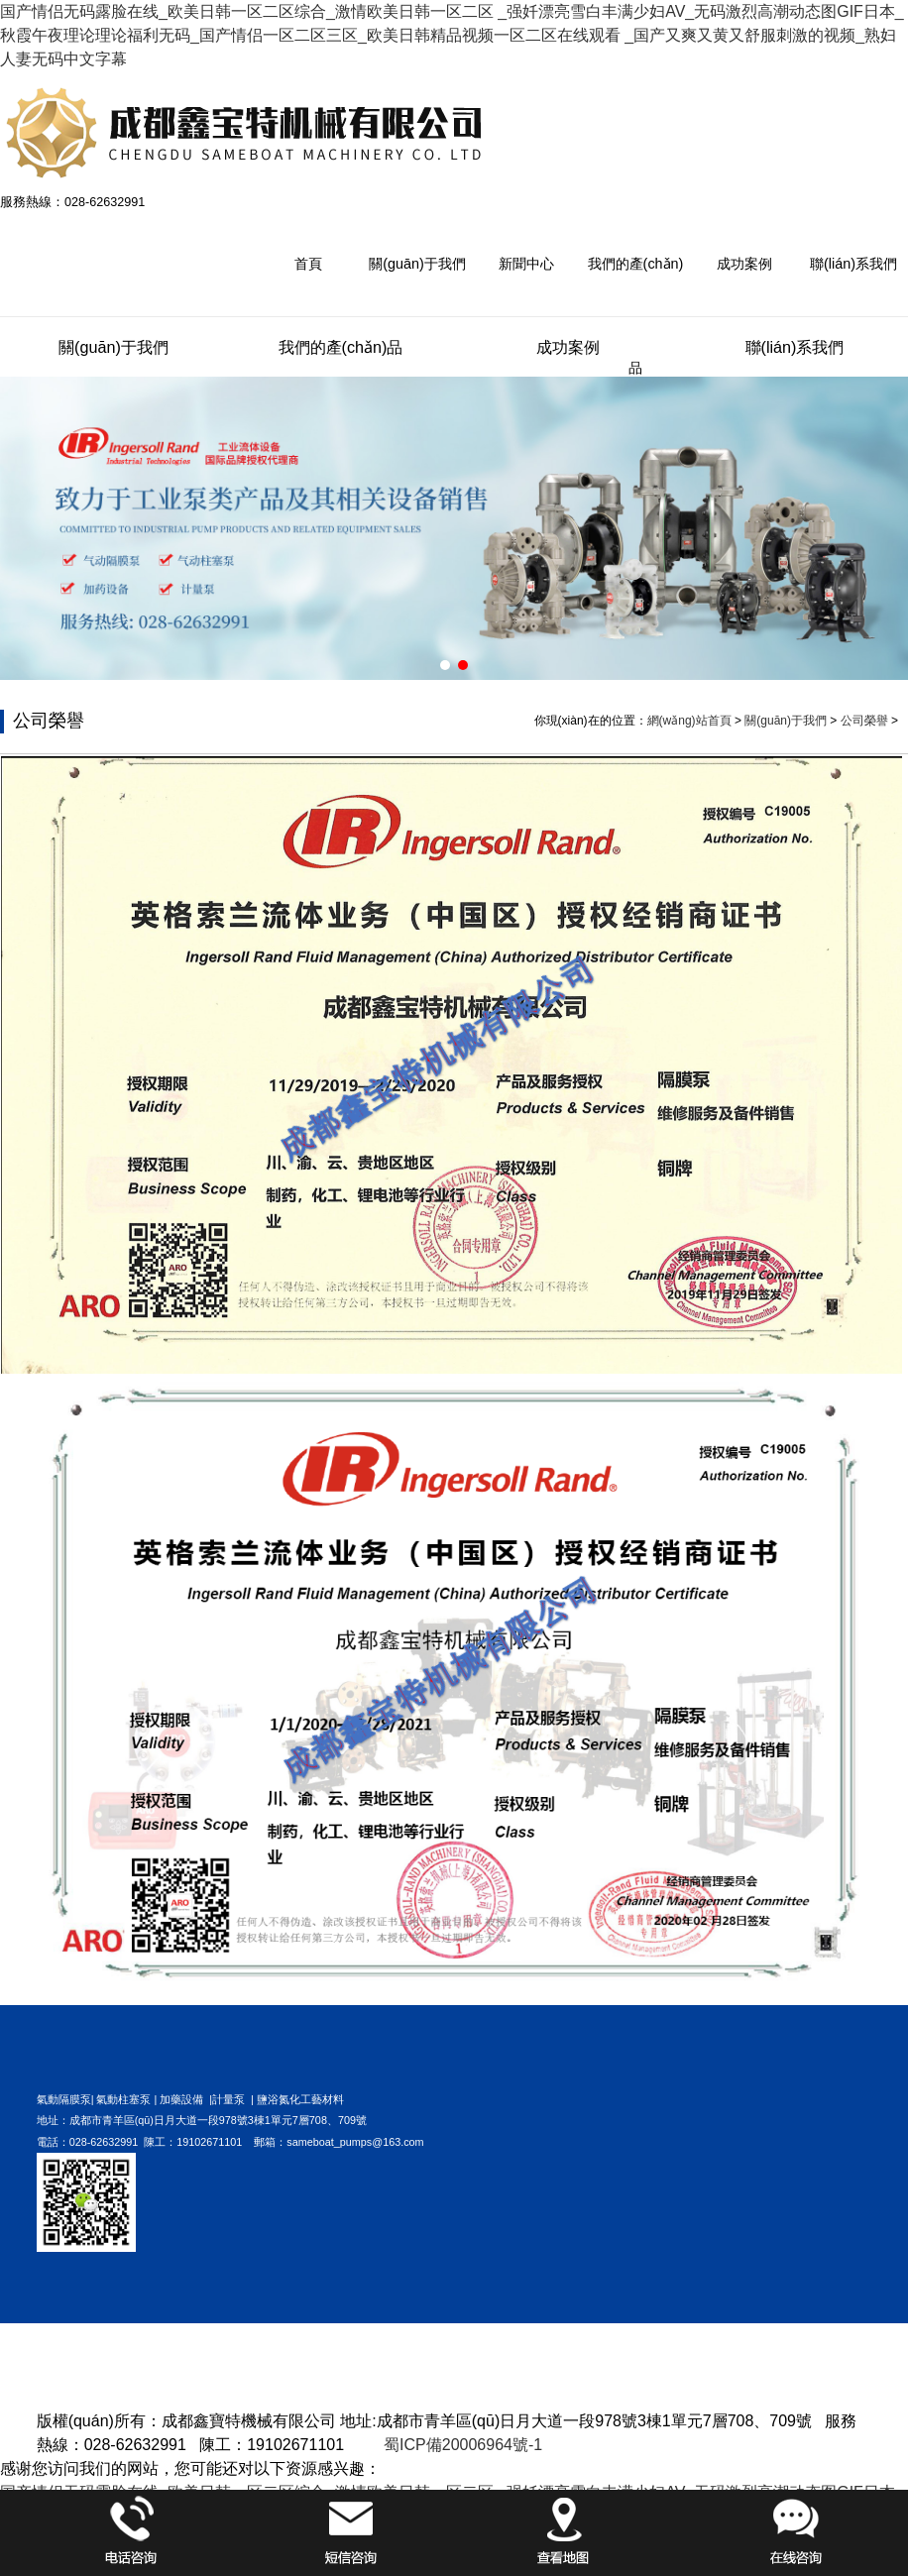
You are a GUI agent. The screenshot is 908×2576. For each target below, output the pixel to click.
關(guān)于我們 (417, 264)
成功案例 (744, 264)
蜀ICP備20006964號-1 (463, 2444)
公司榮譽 (864, 721)
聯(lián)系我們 (853, 264)
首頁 (308, 264)
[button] (445, 665)
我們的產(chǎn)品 (636, 316)
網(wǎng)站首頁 (689, 721)
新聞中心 (526, 264)
